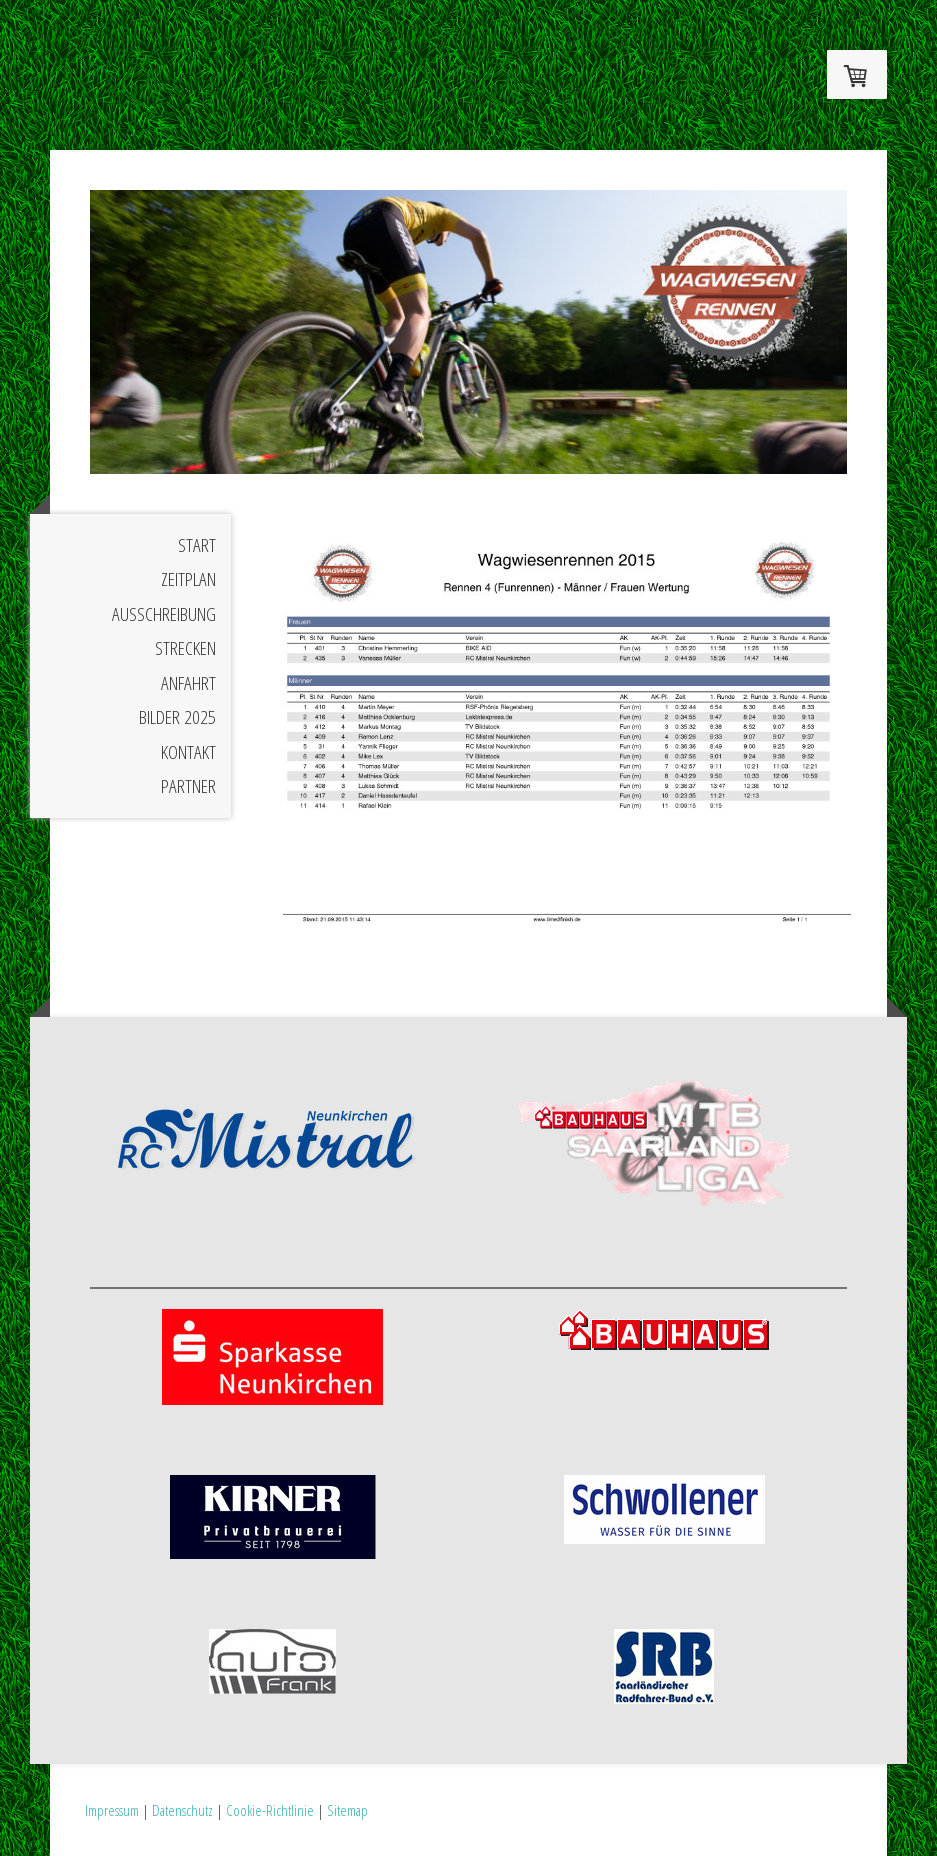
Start (197, 545)
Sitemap (347, 1810)
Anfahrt (188, 683)
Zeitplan (188, 579)
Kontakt (188, 752)
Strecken (185, 648)
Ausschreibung (164, 614)
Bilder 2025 (177, 717)
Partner (188, 786)
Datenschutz (182, 1810)
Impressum (112, 1810)
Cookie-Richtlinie (270, 1810)
